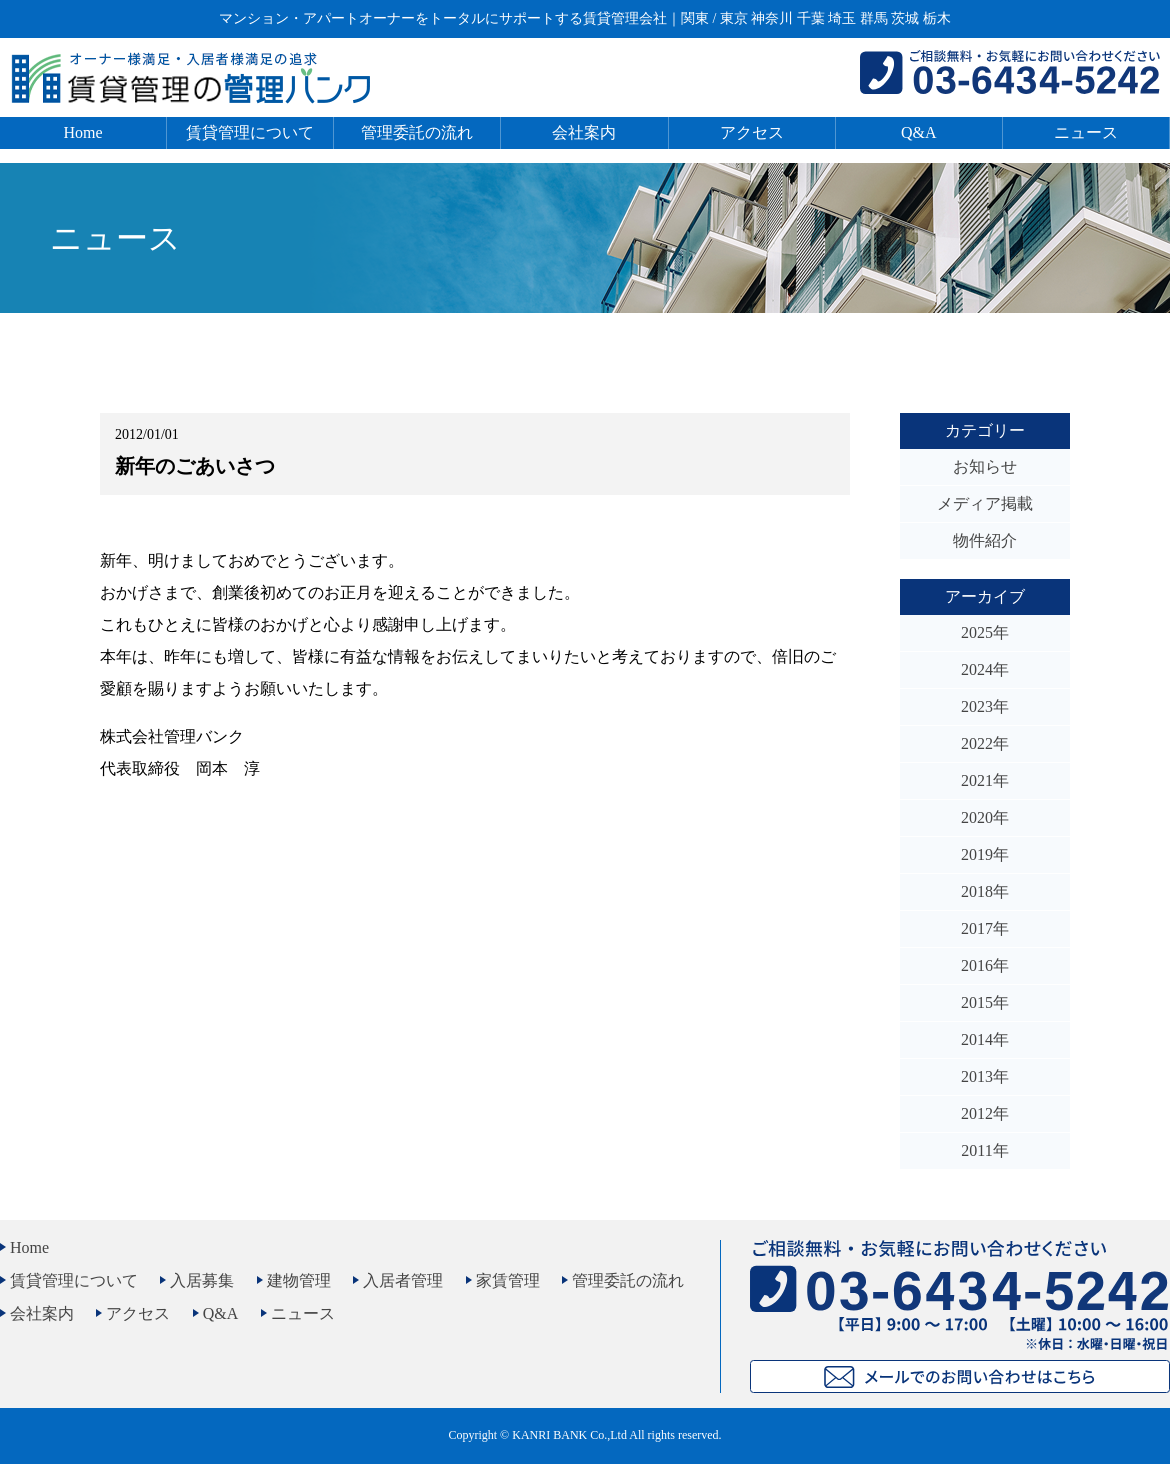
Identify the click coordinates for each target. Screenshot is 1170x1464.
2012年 (985, 1113)
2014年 (985, 1039)
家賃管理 (508, 1280)
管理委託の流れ (417, 132)
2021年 (985, 780)
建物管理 (299, 1280)
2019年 (985, 854)
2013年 (985, 1076)
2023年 (985, 706)
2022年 (985, 743)
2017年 (985, 928)
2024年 (985, 669)
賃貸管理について (250, 132)
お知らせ (985, 466)
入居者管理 (403, 1280)
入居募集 (202, 1280)
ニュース (1086, 132)
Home (83, 132)
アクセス (752, 132)
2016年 (985, 965)
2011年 (984, 1150)
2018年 (985, 891)
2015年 (985, 1002)
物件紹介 (985, 540)
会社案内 (584, 132)
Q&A (919, 132)
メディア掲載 (985, 503)
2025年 (985, 632)
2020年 (985, 817)
